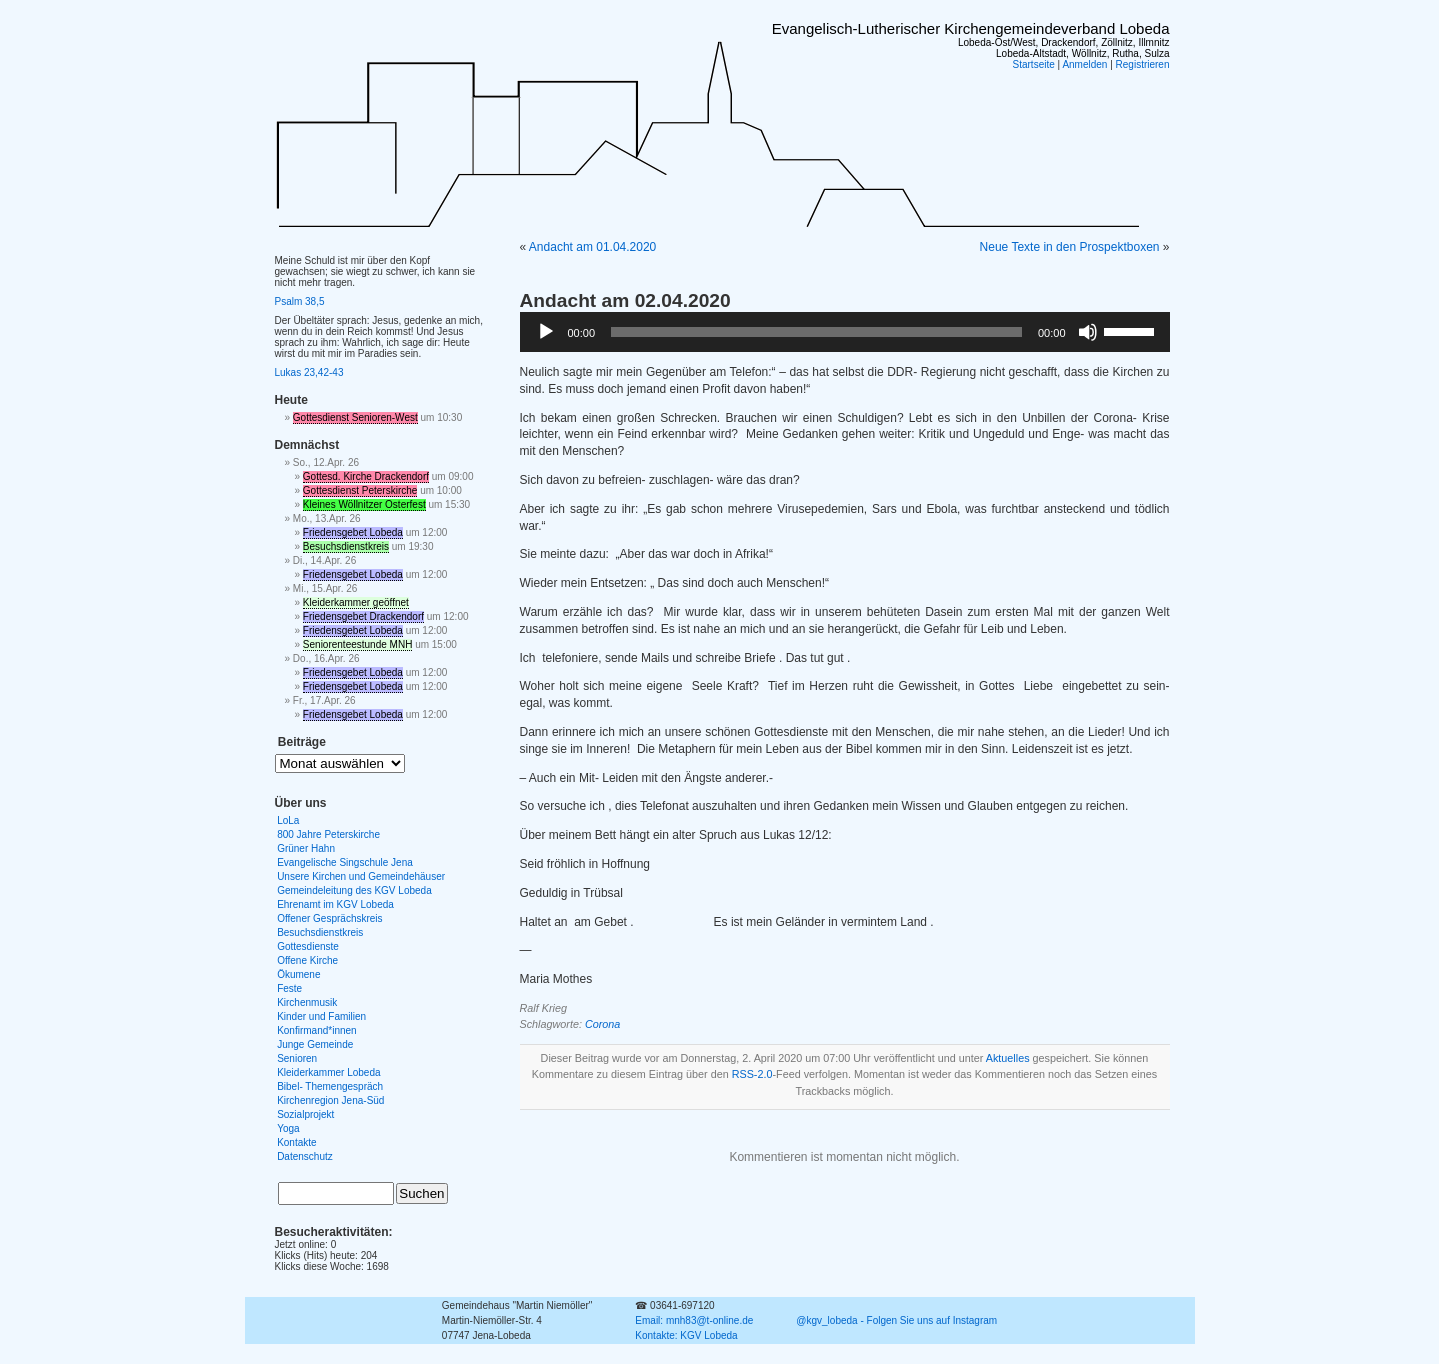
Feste (289, 988)
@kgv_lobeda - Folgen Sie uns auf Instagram (896, 1320)
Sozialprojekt (305, 1114)
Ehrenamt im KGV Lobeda (335, 904)
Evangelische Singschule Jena (345, 862)
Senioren (297, 1058)
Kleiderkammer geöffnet (356, 602)
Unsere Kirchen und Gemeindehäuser (361, 876)
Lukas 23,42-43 (309, 372)
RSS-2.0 (752, 1074)
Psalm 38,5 (300, 301)
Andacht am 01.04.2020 (592, 247)
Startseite (1034, 64)
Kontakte (296, 1142)
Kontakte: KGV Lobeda (686, 1335)
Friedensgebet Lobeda (353, 532)
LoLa (288, 820)
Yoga (288, 1128)
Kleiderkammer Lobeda (328, 1072)
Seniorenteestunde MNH (358, 644)
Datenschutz (305, 1156)
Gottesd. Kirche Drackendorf (366, 476)
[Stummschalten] (1088, 332)
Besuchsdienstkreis (346, 546)
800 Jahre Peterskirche (328, 834)
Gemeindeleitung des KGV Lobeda (354, 890)
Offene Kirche (307, 960)
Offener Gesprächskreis (329, 918)
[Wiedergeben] (546, 332)
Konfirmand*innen (317, 1030)
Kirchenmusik (307, 1002)
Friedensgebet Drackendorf (363, 616)
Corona (602, 1024)
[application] (845, 332)
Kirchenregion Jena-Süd (330, 1100)
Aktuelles (1008, 1058)
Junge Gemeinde (315, 1044)
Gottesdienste (308, 946)
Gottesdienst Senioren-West (355, 417)
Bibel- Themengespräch (330, 1086)
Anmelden (1084, 64)
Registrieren (1143, 64)
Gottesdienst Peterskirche (360, 490)
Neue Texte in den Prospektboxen (1070, 247)
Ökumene (298, 974)
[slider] (816, 332)
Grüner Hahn (306, 848)
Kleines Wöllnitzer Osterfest (364, 504)
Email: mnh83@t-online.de (694, 1320)
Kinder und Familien (321, 1016)
